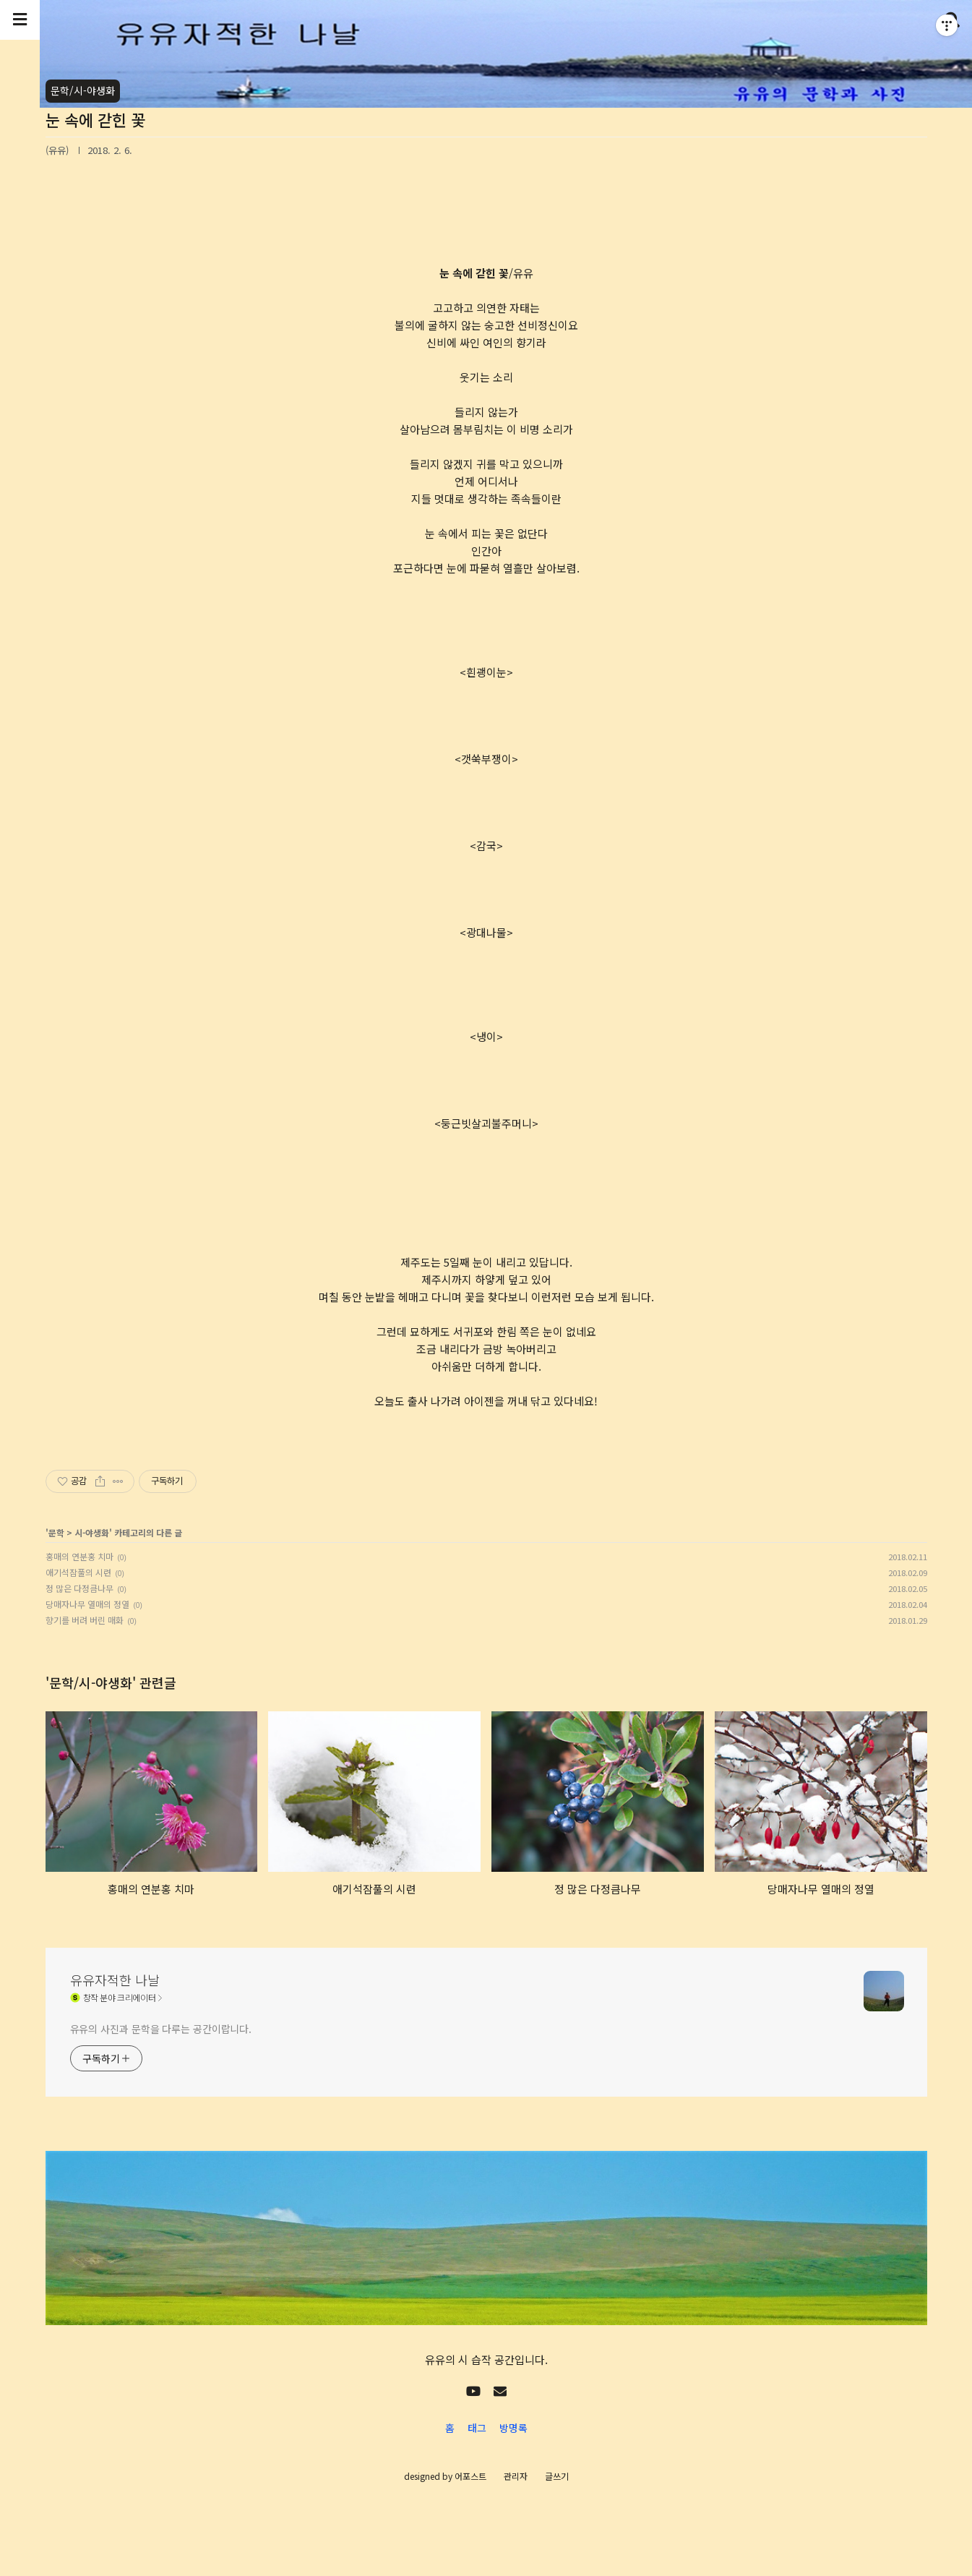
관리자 (516, 2476)
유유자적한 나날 (115, 1979)
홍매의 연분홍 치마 (79, 1556)
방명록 (513, 2428)
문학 (56, 1532)
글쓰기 (557, 2476)
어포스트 (470, 2476)
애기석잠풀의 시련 (78, 1572)
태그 (477, 2428)
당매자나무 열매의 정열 (87, 1604)
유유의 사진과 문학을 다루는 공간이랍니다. (161, 2028)
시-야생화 (91, 1532)
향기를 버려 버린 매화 (85, 1620)
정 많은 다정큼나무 (79, 1588)
